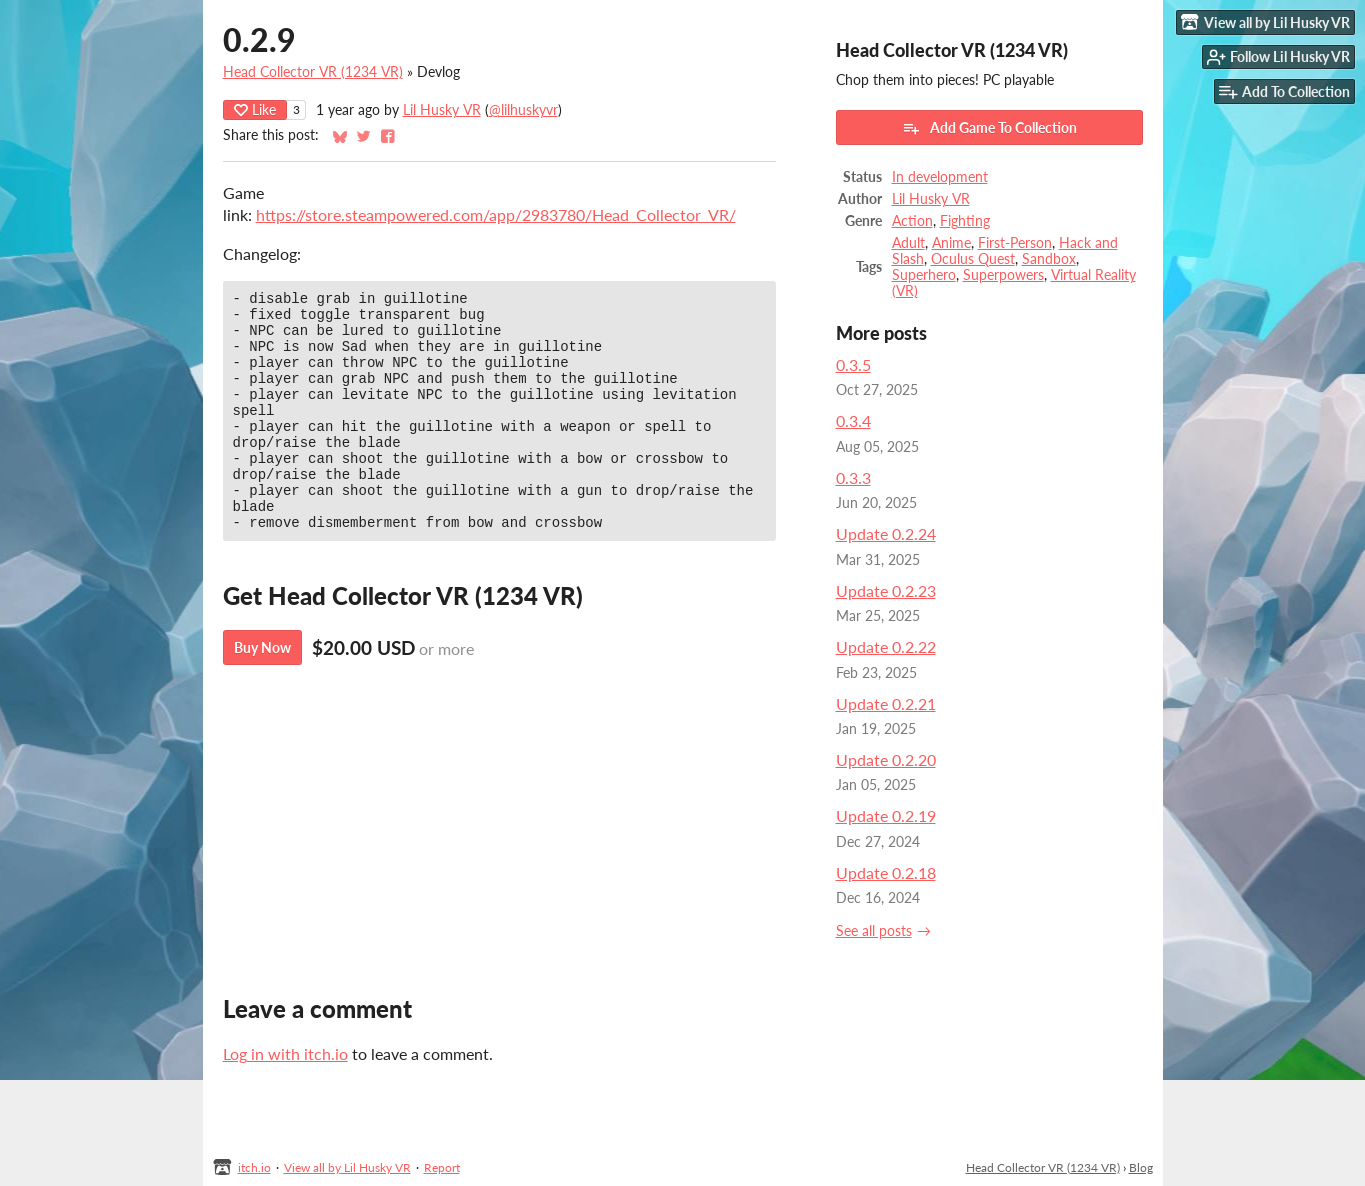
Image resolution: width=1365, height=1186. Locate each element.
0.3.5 (853, 364)
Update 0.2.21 (886, 703)
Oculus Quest (973, 259)
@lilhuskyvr (523, 110)
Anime (951, 243)
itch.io (254, 1167)
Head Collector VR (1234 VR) (313, 72)
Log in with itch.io (285, 1053)
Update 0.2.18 (886, 872)
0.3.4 (853, 420)
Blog (1141, 1167)
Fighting (965, 221)
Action (912, 221)
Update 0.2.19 (886, 815)
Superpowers (1003, 275)
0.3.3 (853, 477)
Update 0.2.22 (886, 646)
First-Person (1015, 243)
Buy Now (262, 692)
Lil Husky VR (442, 110)
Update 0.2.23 (886, 590)
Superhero (924, 275)
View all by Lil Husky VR (347, 1167)
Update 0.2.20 (886, 759)
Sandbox (1049, 259)
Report (442, 1167)
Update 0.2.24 (886, 533)
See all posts (874, 931)
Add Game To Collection (989, 128)
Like (255, 109)
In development (940, 177)
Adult (908, 243)
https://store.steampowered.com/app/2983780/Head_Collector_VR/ (496, 214)
